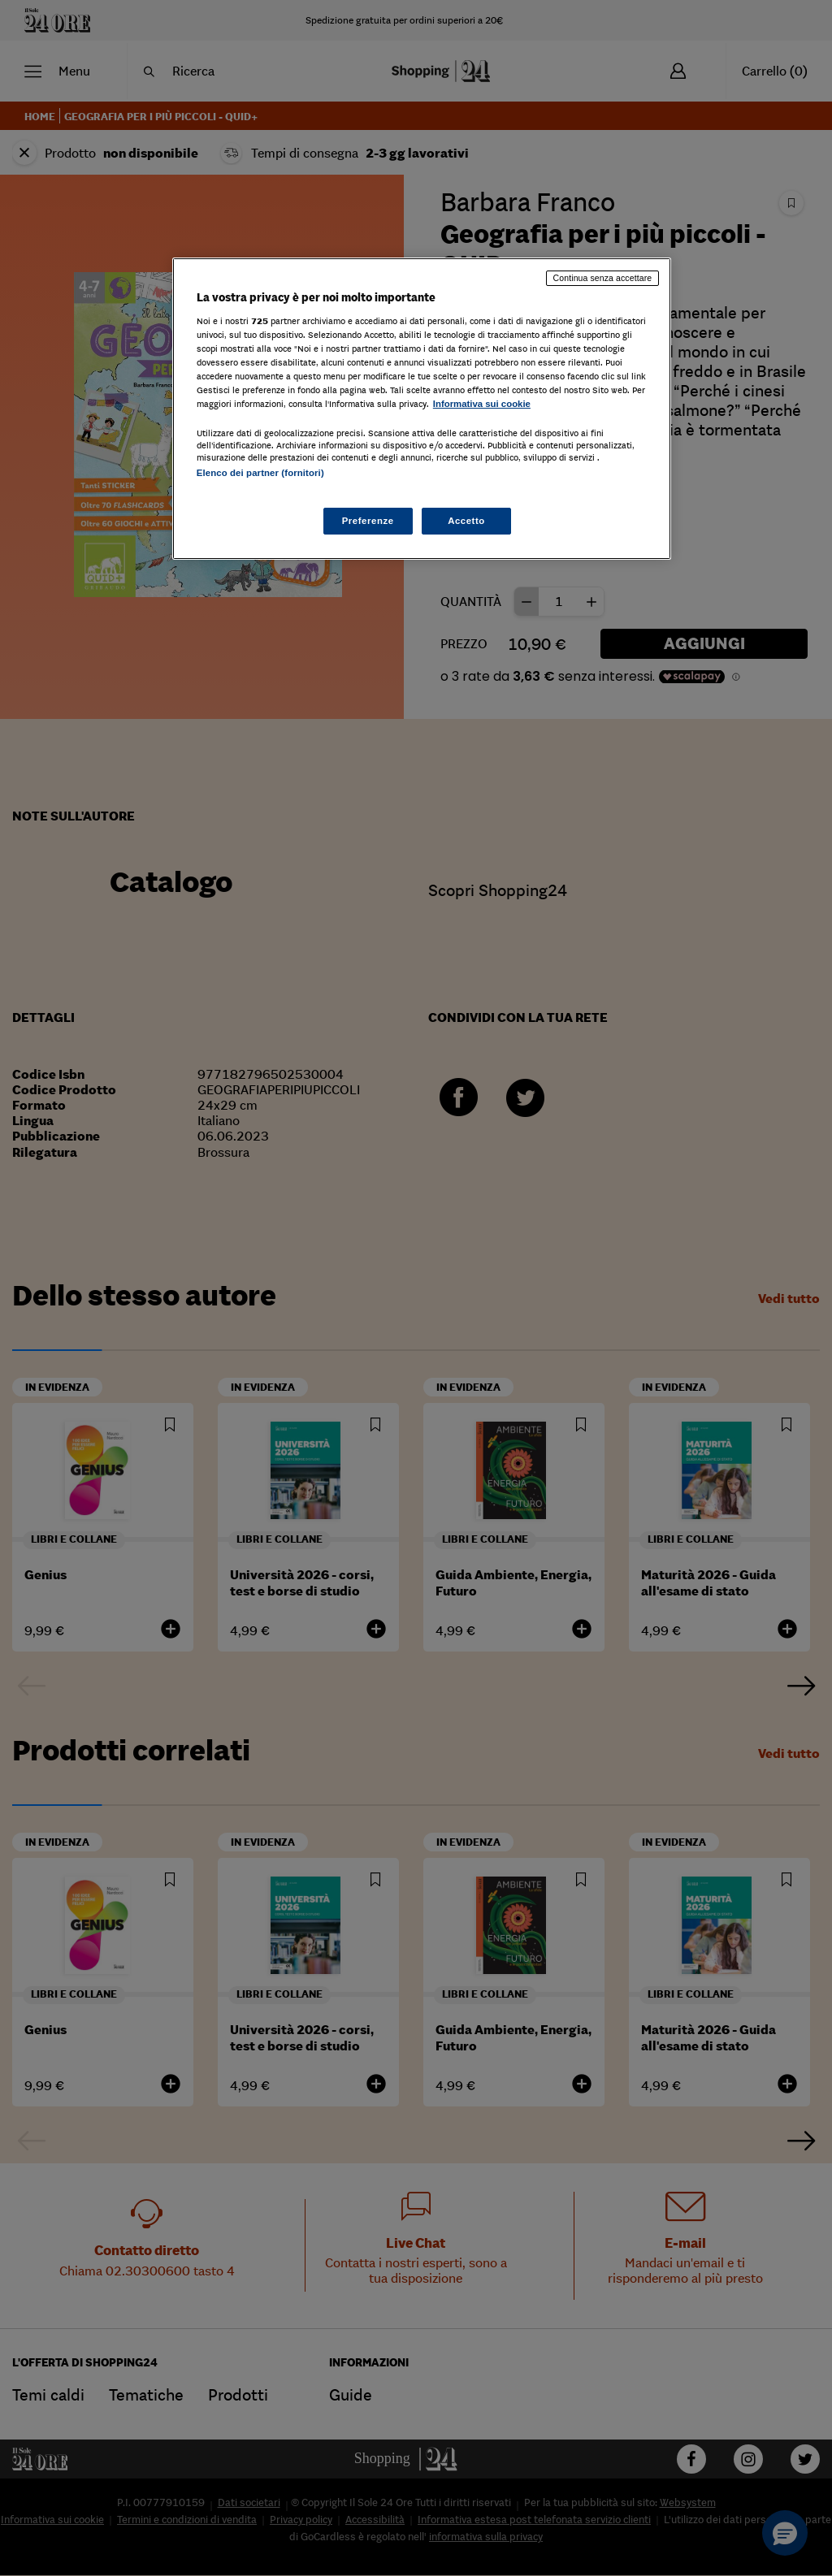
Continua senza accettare (602, 278)
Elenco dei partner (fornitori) (260, 473)
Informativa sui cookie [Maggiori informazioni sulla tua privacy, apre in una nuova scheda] (482, 404)
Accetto (466, 521)
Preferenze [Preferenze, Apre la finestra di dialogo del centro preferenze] (368, 521)
